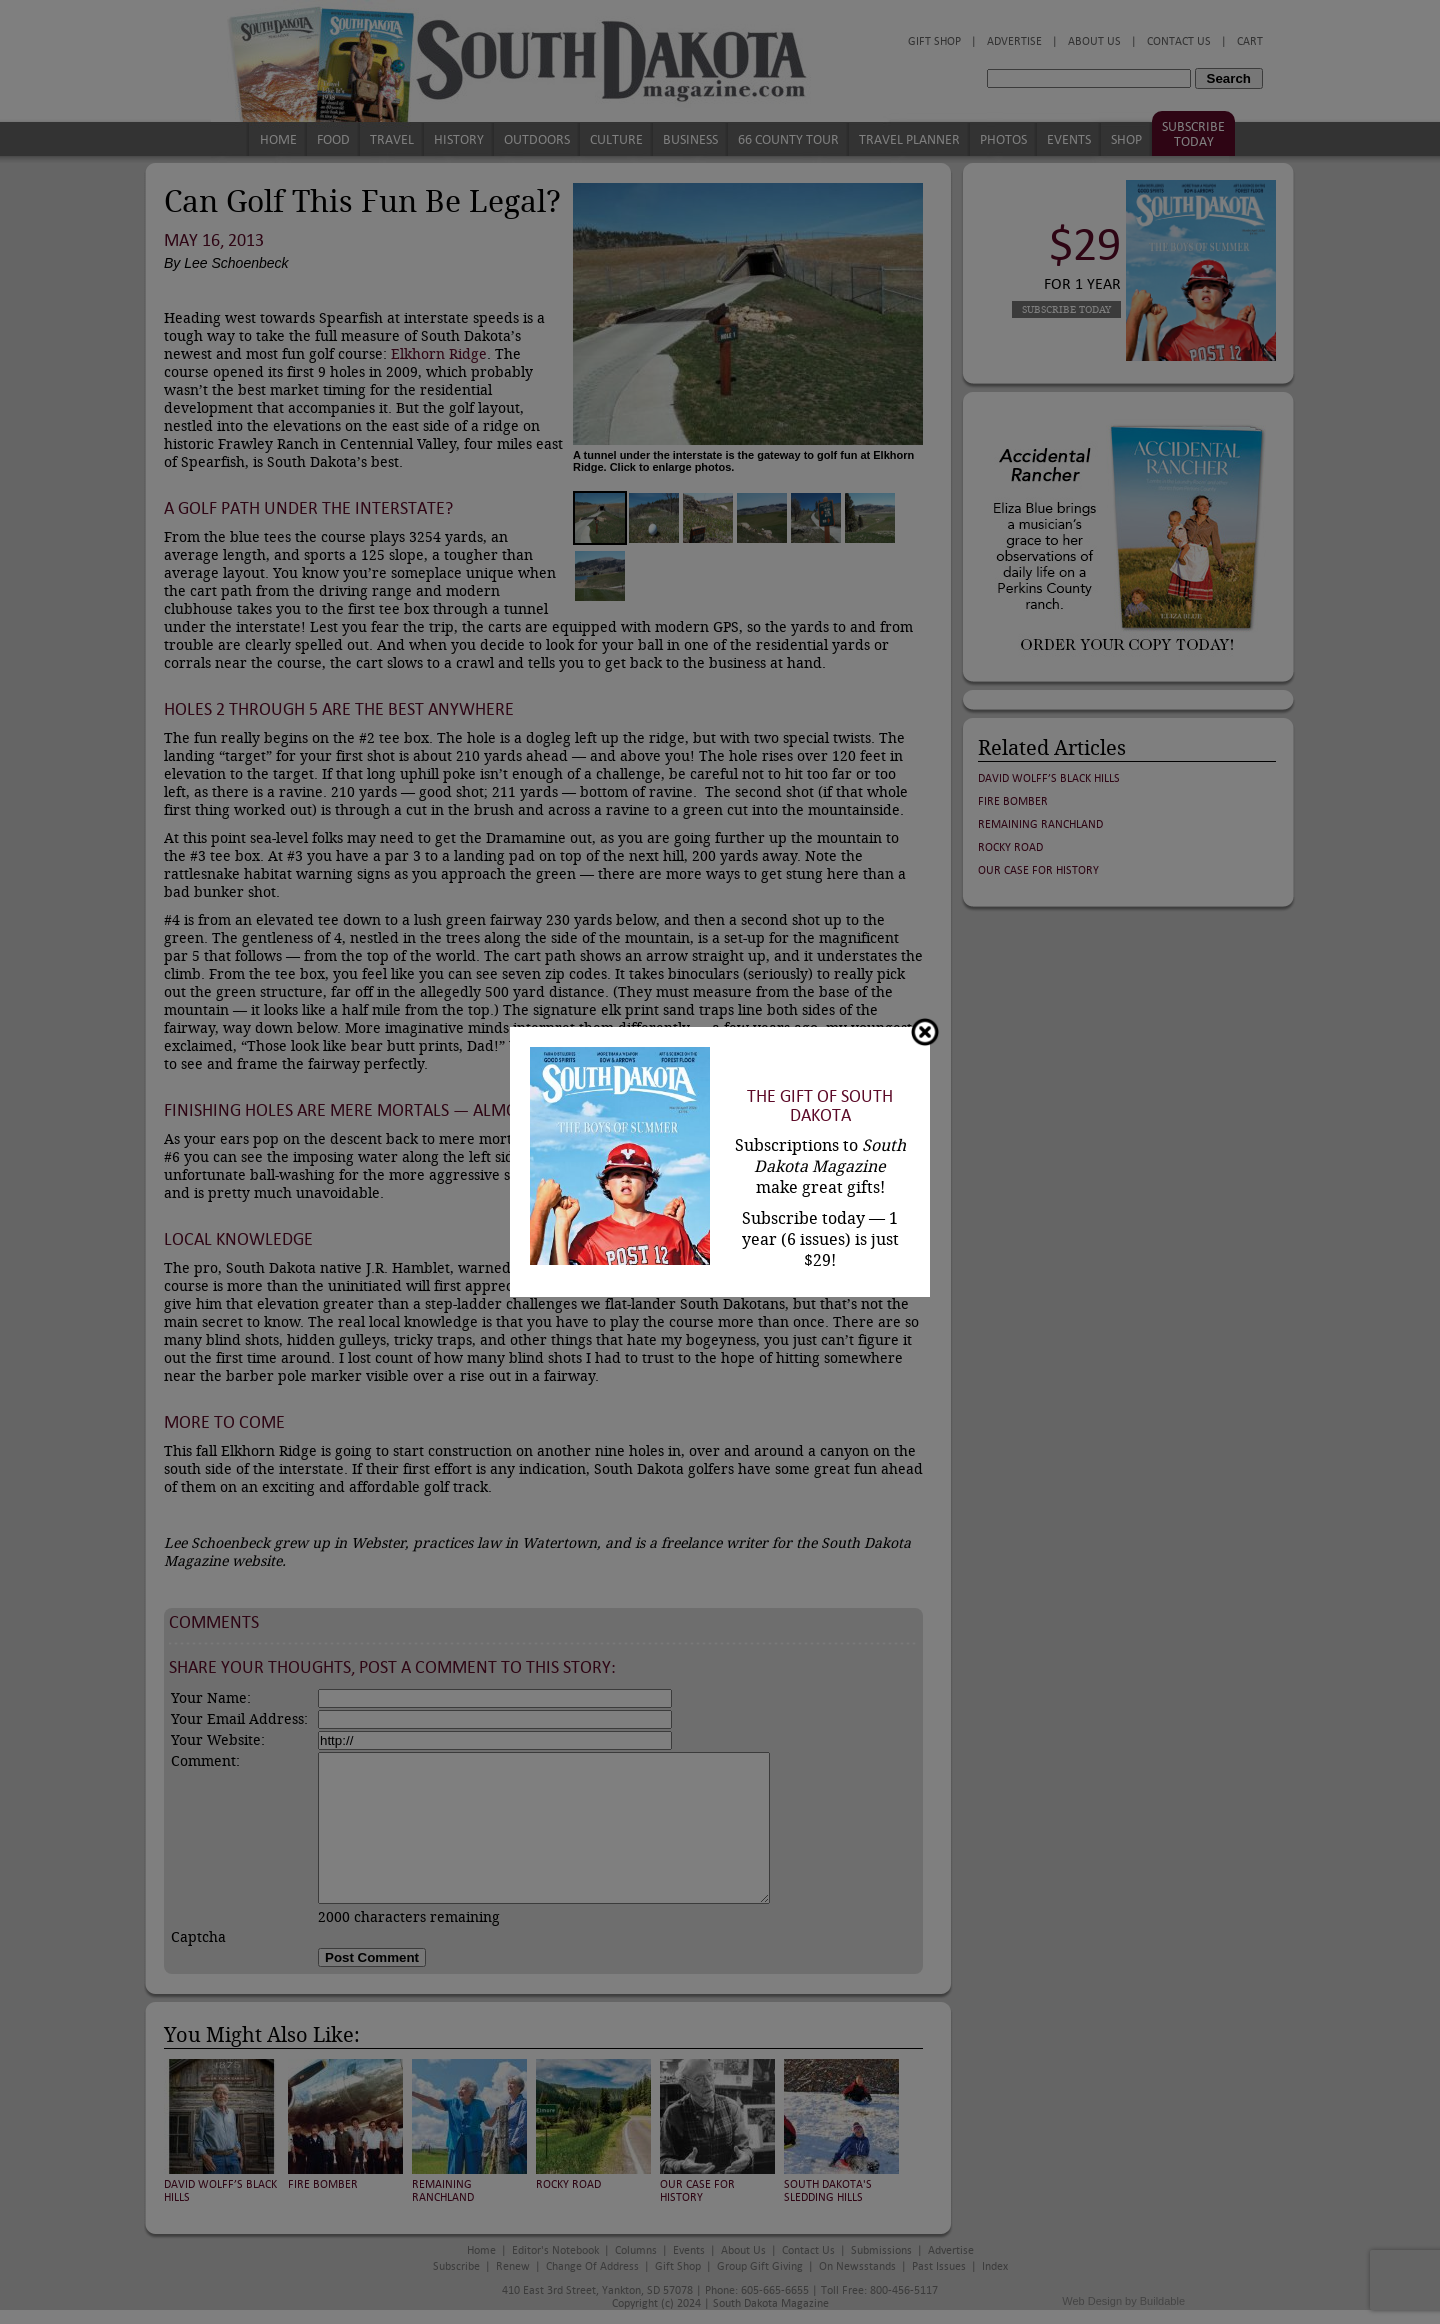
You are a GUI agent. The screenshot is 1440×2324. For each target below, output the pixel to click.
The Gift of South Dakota (820, 1106)
